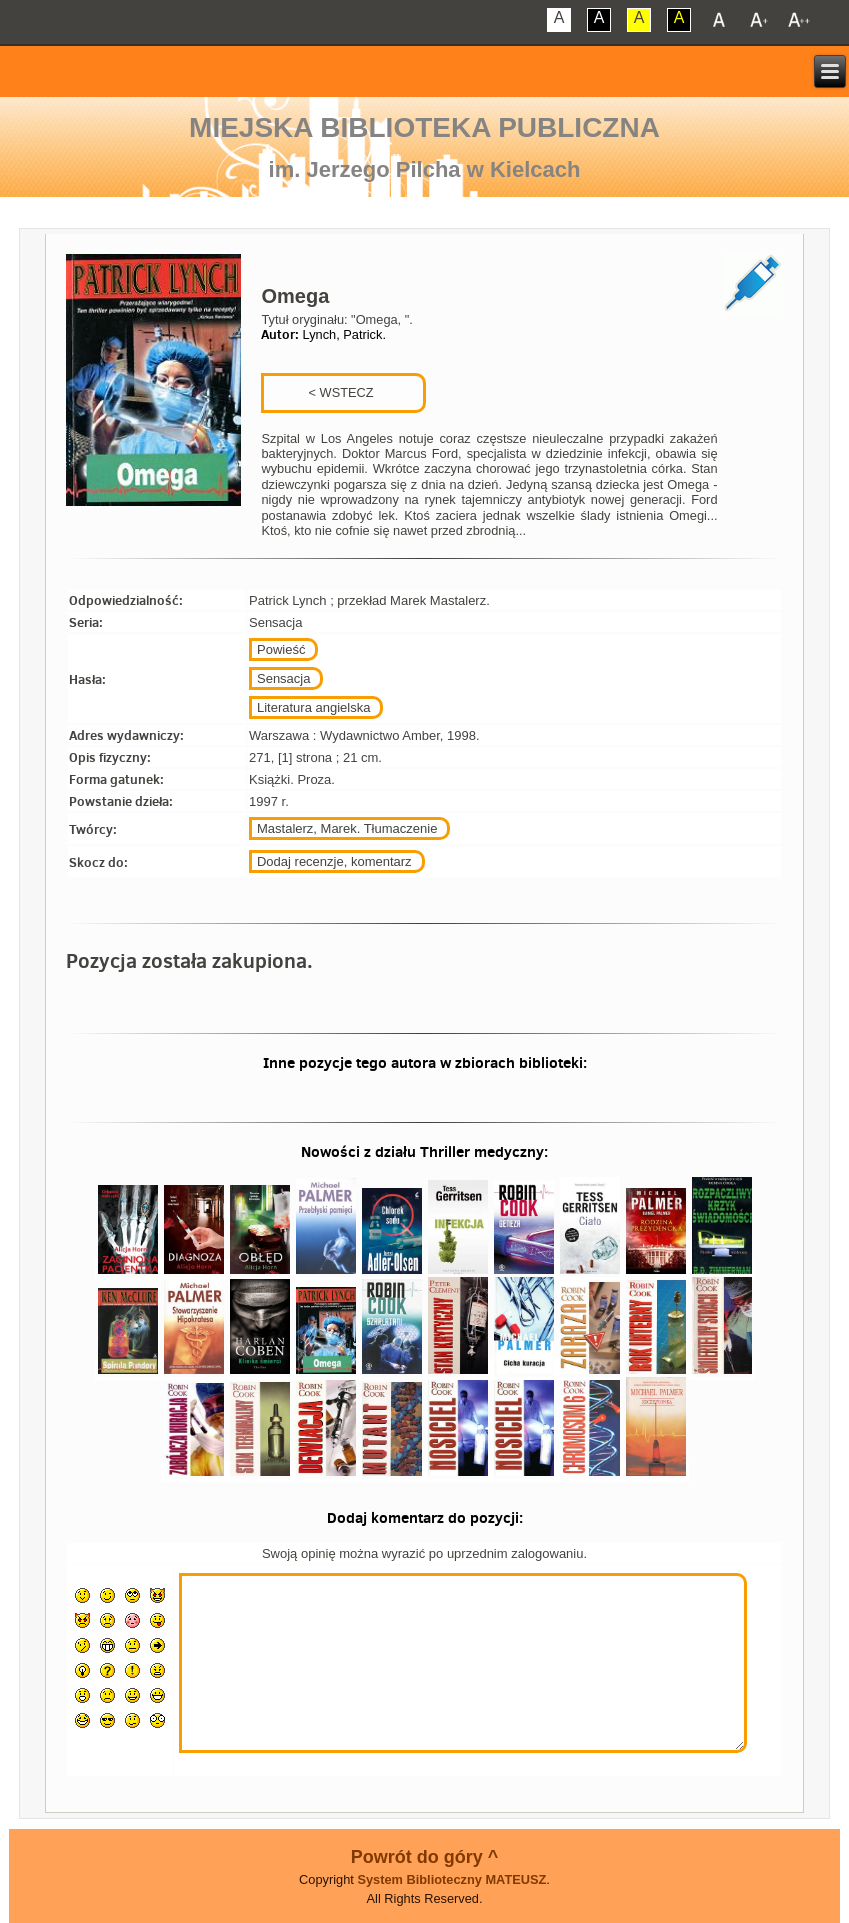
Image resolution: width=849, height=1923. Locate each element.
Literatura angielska (313, 707)
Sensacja (283, 678)
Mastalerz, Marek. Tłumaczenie (347, 828)
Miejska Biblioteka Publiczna (424, 127)
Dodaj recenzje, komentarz (334, 861)
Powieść (281, 649)
